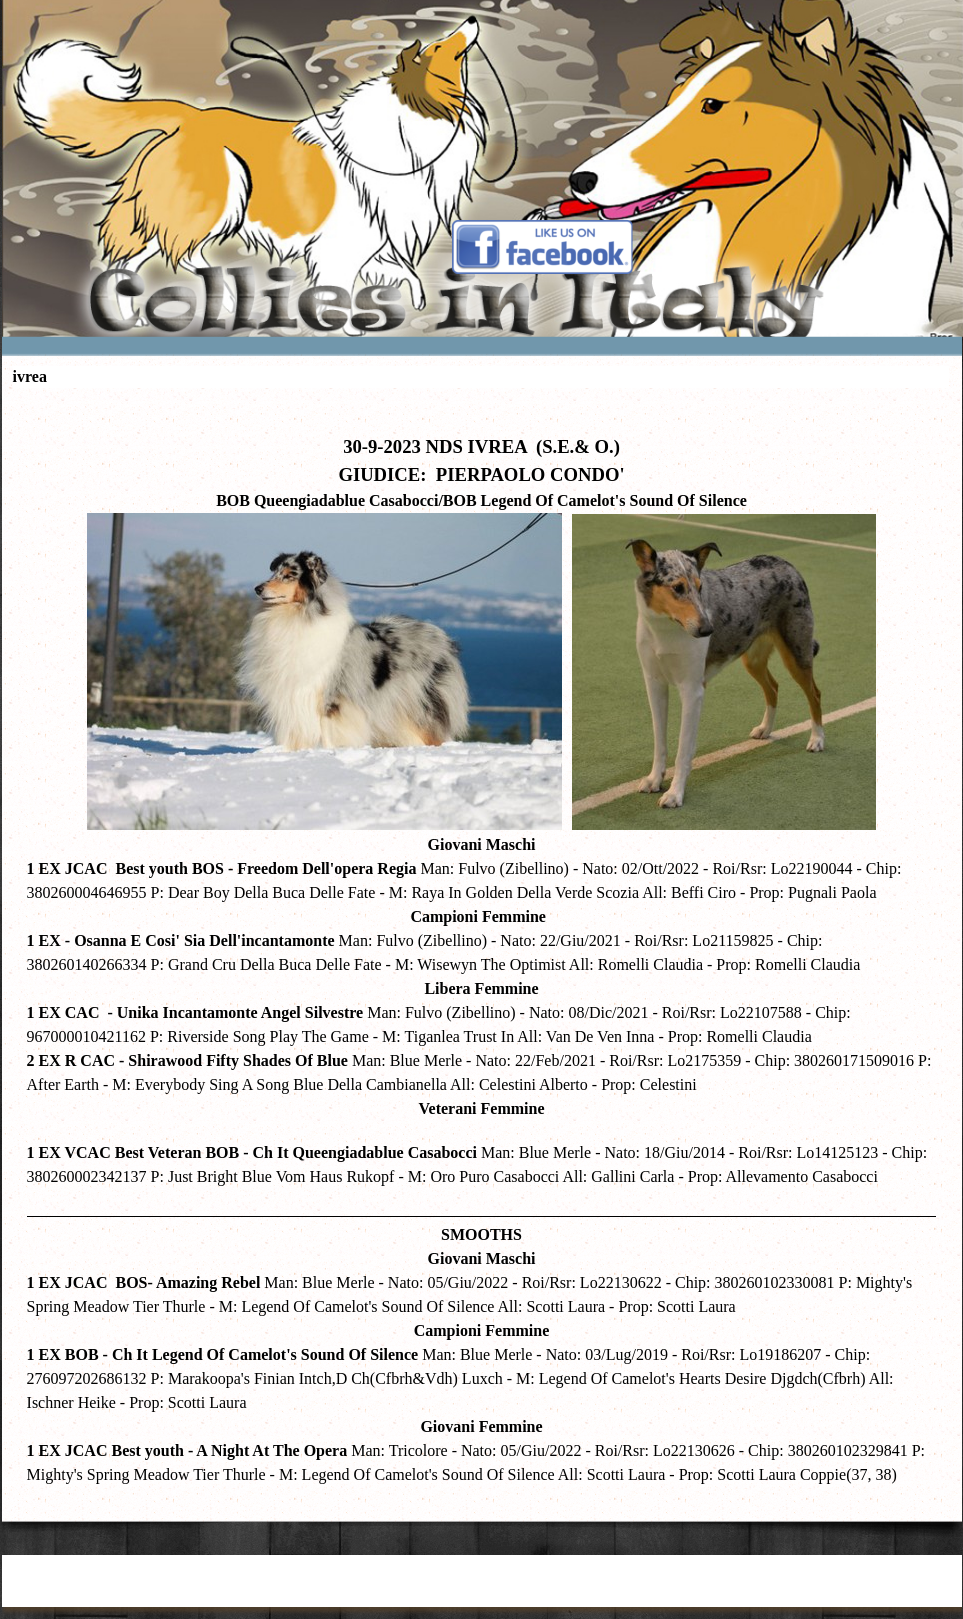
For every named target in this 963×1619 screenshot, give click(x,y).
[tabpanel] (482, 950)
